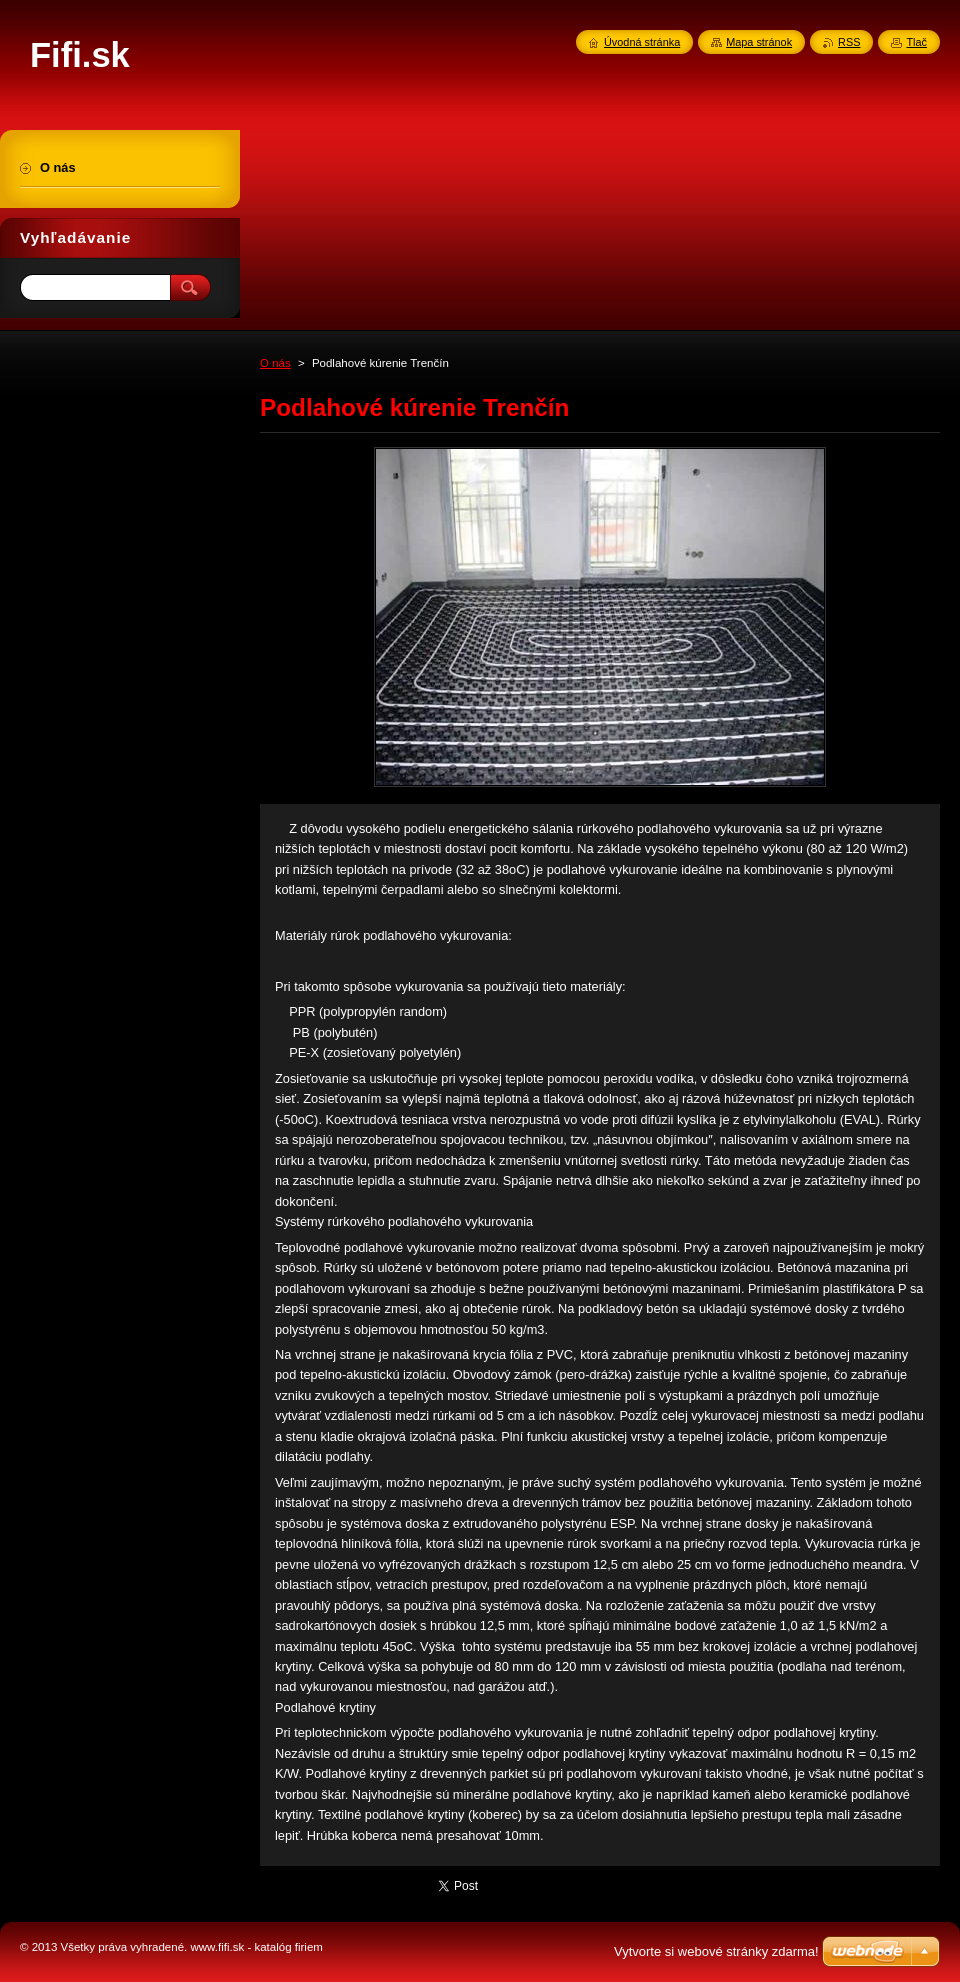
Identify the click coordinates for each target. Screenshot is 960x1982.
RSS (849, 42)
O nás (275, 363)
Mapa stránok (759, 42)
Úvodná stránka (642, 42)
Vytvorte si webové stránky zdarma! (716, 1951)
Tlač (916, 42)
